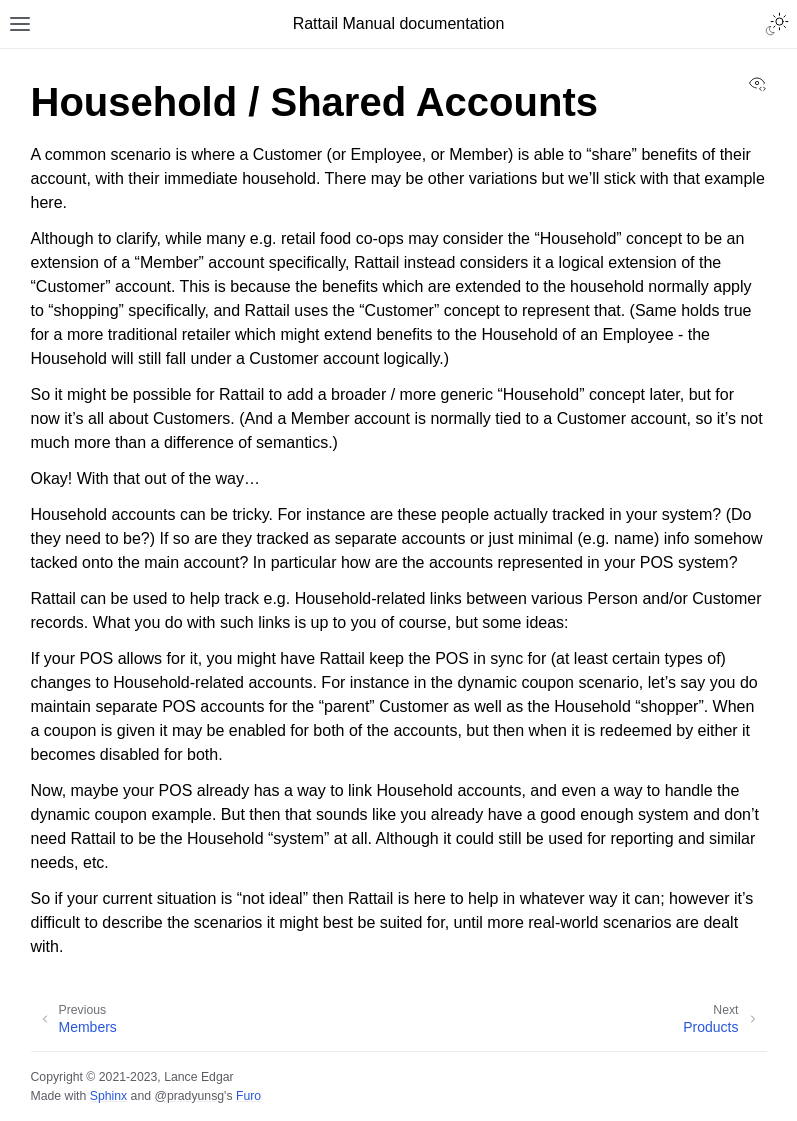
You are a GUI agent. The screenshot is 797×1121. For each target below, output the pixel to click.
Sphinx (108, 1096)
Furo (248, 1096)
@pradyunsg (189, 1096)
